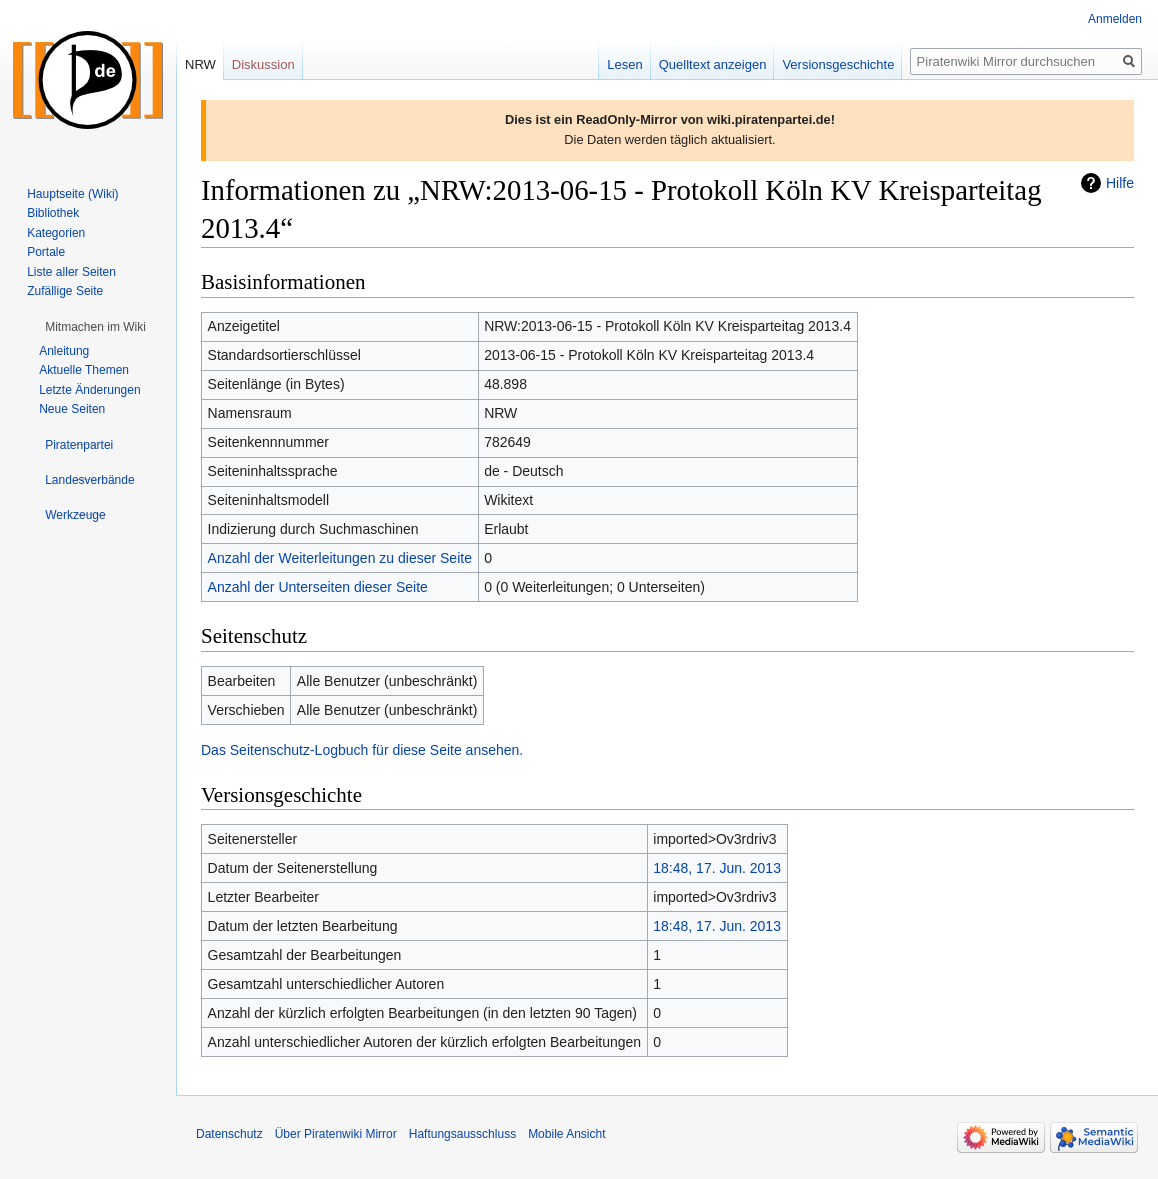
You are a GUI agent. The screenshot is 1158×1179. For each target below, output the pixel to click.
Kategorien (56, 233)
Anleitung (64, 351)
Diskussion (263, 64)
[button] (95, 327)
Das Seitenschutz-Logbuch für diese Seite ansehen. (362, 750)
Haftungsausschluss (462, 1134)
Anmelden (1115, 19)
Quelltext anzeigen (713, 64)
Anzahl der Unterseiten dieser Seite (318, 587)
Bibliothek (53, 213)
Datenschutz (229, 1134)
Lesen (624, 64)
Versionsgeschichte (838, 64)
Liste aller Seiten (71, 272)
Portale (46, 252)
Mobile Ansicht (566, 1134)
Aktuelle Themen (84, 370)
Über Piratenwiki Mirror (336, 1134)
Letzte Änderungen (89, 390)
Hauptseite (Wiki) (72, 194)
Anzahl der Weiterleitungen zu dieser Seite (340, 558)
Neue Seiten (72, 409)
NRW (200, 64)
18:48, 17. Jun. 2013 (717, 868)
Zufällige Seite (65, 291)
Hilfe (1120, 183)
